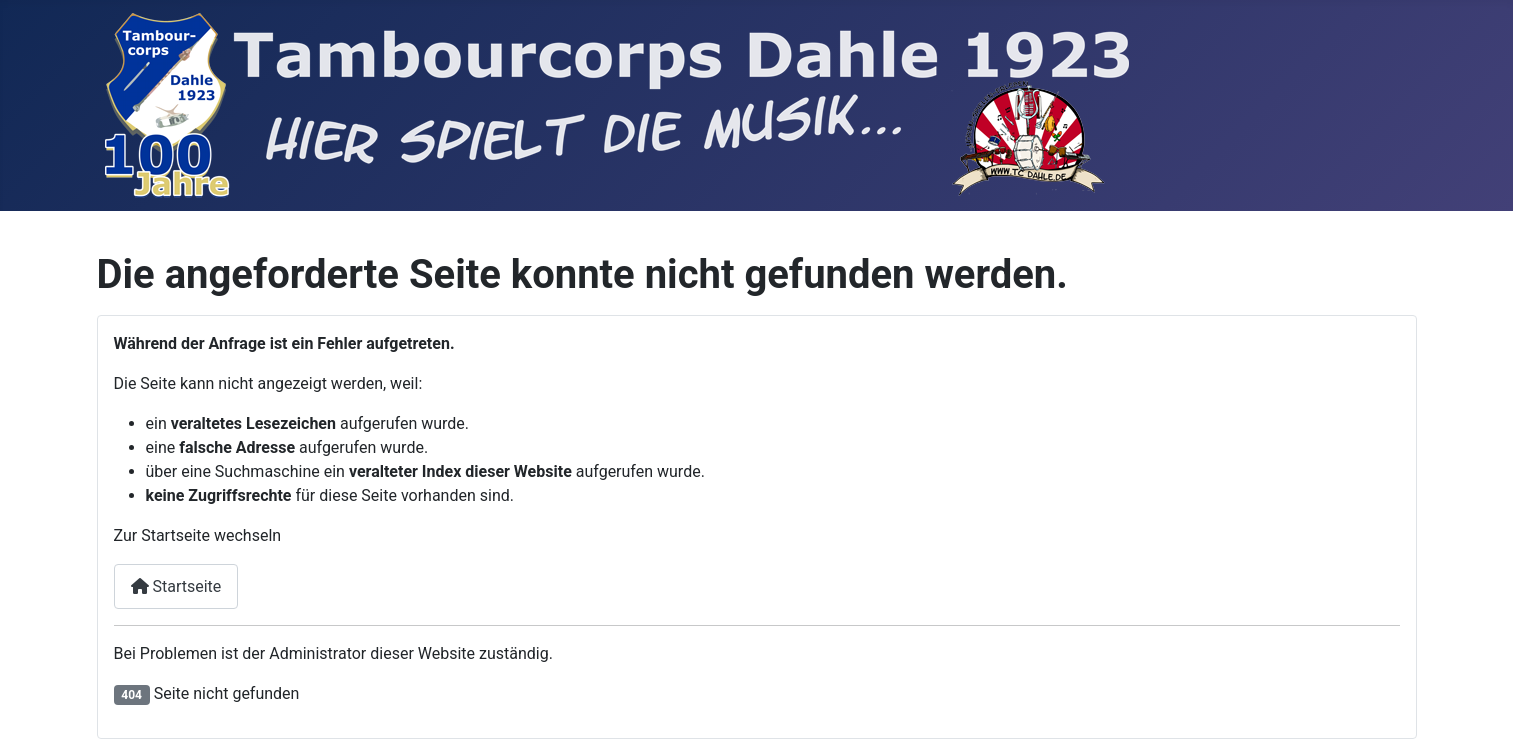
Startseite (176, 586)
